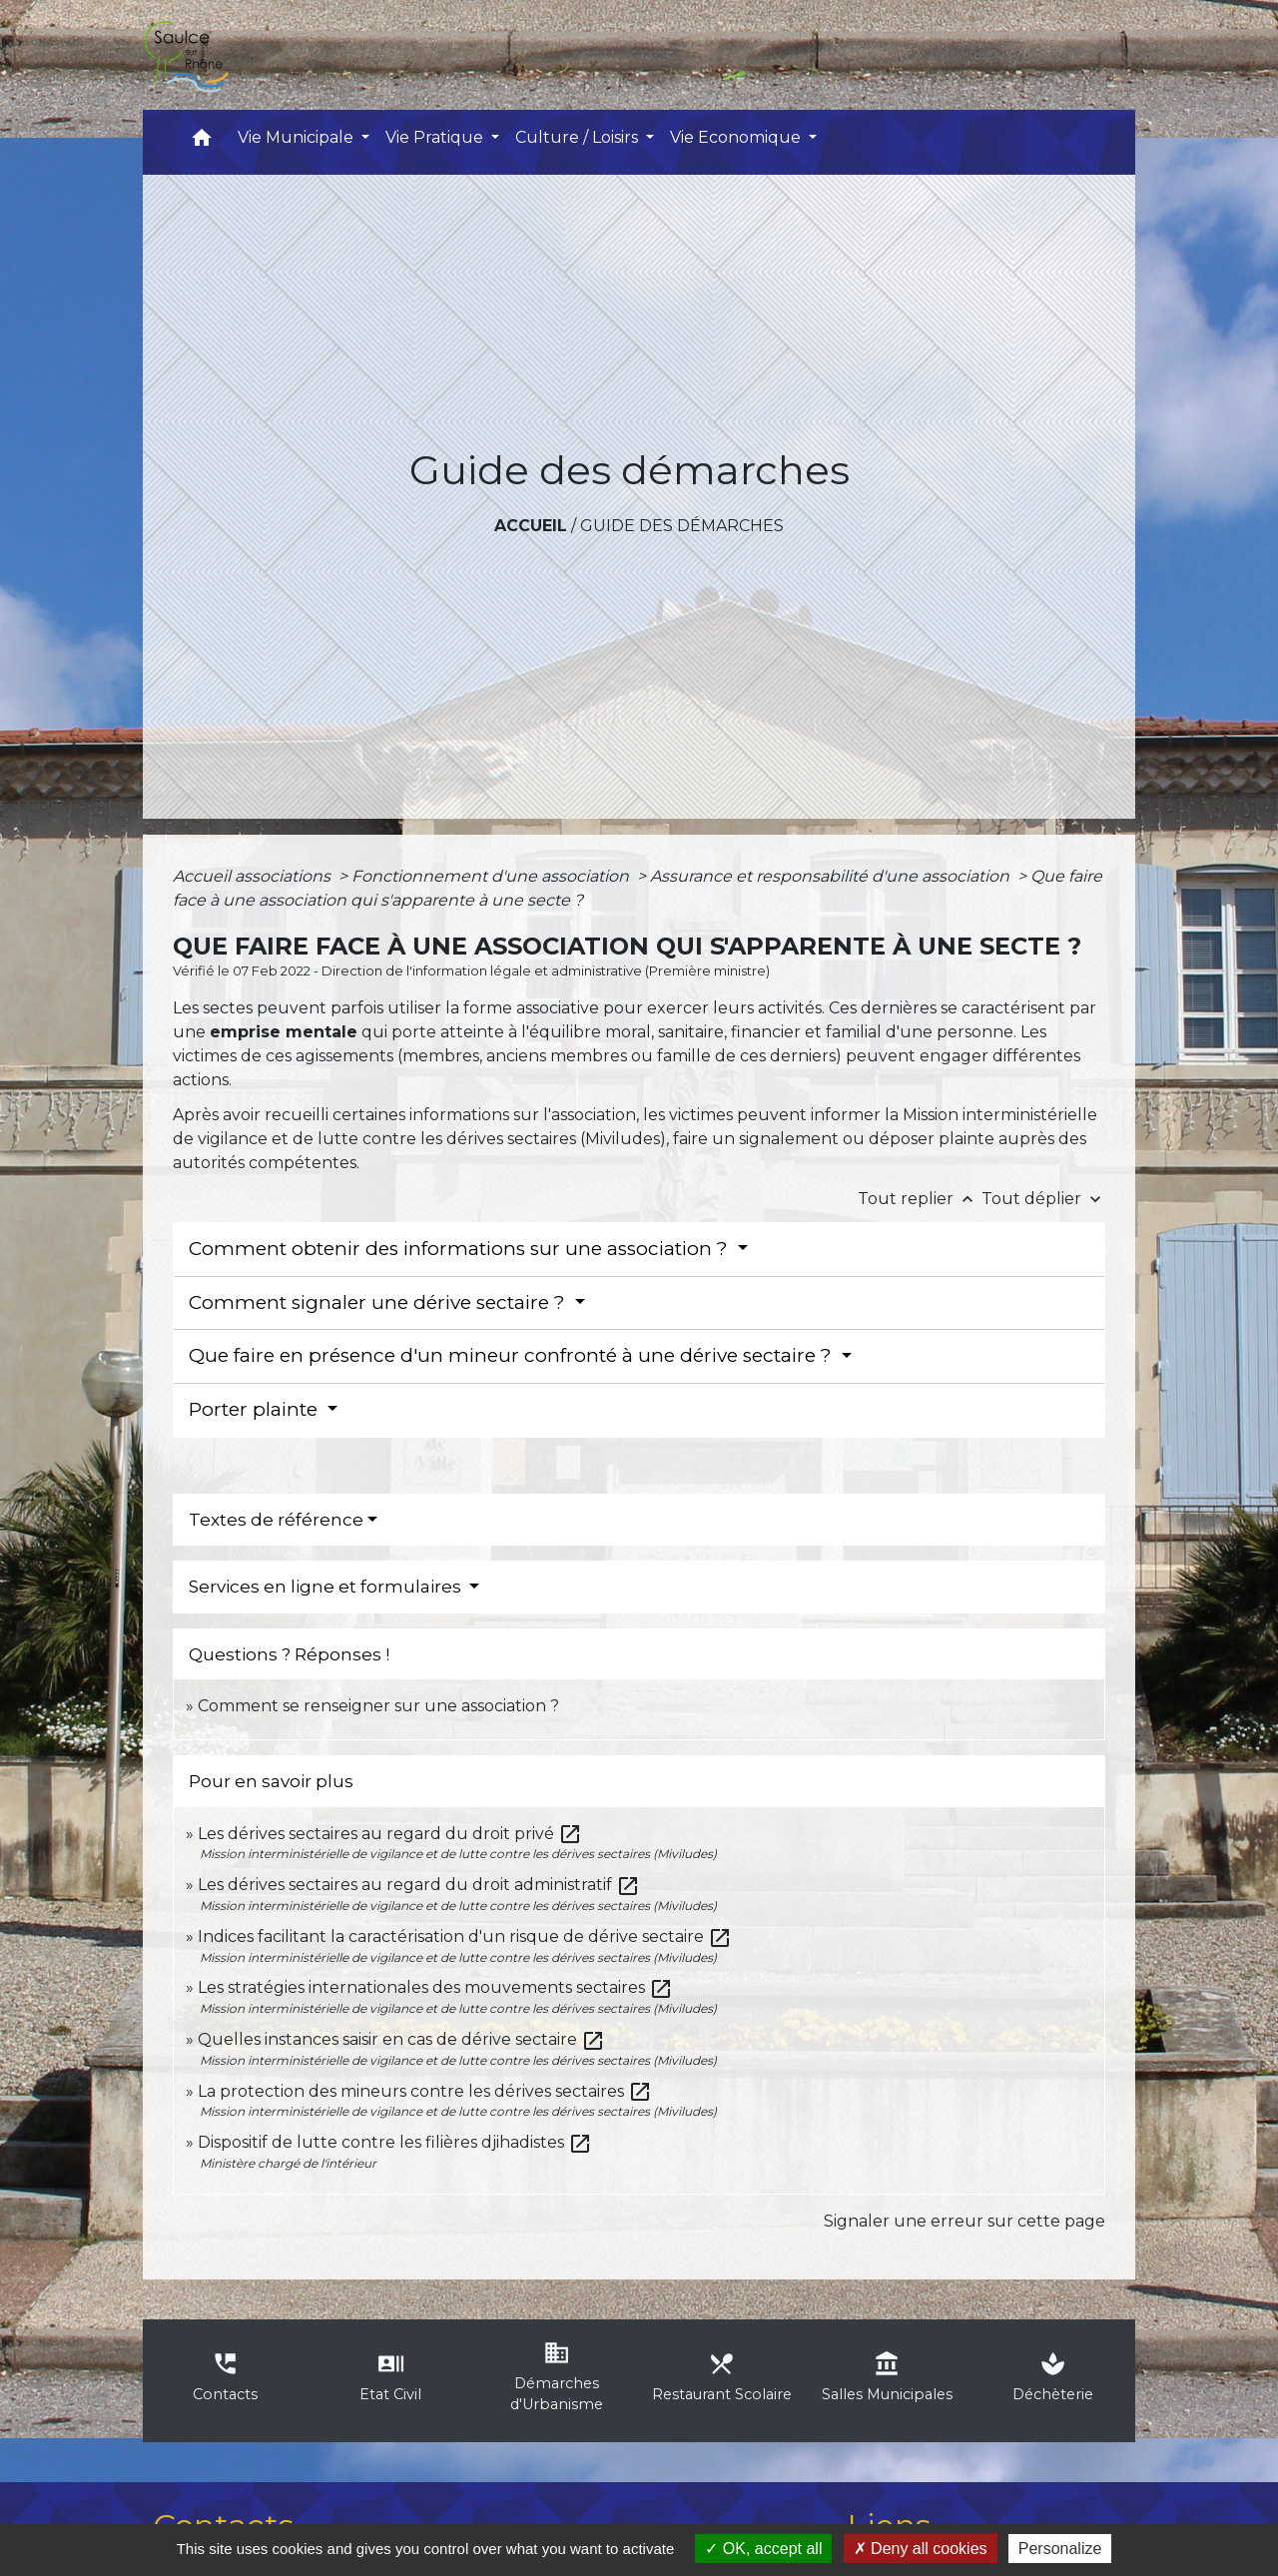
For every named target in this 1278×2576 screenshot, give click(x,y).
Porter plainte (255, 1409)
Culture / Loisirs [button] (578, 137)
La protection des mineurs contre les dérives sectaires (425, 2091)
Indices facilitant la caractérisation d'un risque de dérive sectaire (465, 1936)
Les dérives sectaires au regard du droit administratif (419, 1884)
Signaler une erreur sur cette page (964, 2221)
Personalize (1060, 2548)
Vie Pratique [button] (436, 137)
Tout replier (919, 1198)
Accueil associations (253, 876)
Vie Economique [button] (737, 137)
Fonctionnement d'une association (492, 876)
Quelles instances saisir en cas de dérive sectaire (401, 2039)
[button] (202, 142)
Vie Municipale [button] (297, 137)
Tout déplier (1043, 1198)
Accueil (530, 525)
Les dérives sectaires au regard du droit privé (390, 1833)
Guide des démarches (682, 525)
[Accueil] (186, 55)
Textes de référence (276, 1520)
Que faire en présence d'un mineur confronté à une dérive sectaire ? (513, 1355)
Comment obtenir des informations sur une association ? (461, 1248)
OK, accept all (763, 2548)
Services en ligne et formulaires (327, 1587)
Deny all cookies (920, 2548)
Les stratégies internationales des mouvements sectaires (435, 1987)
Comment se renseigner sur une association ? (378, 1705)
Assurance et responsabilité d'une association (831, 876)
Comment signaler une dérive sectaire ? (379, 1302)
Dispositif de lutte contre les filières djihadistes (395, 2142)
